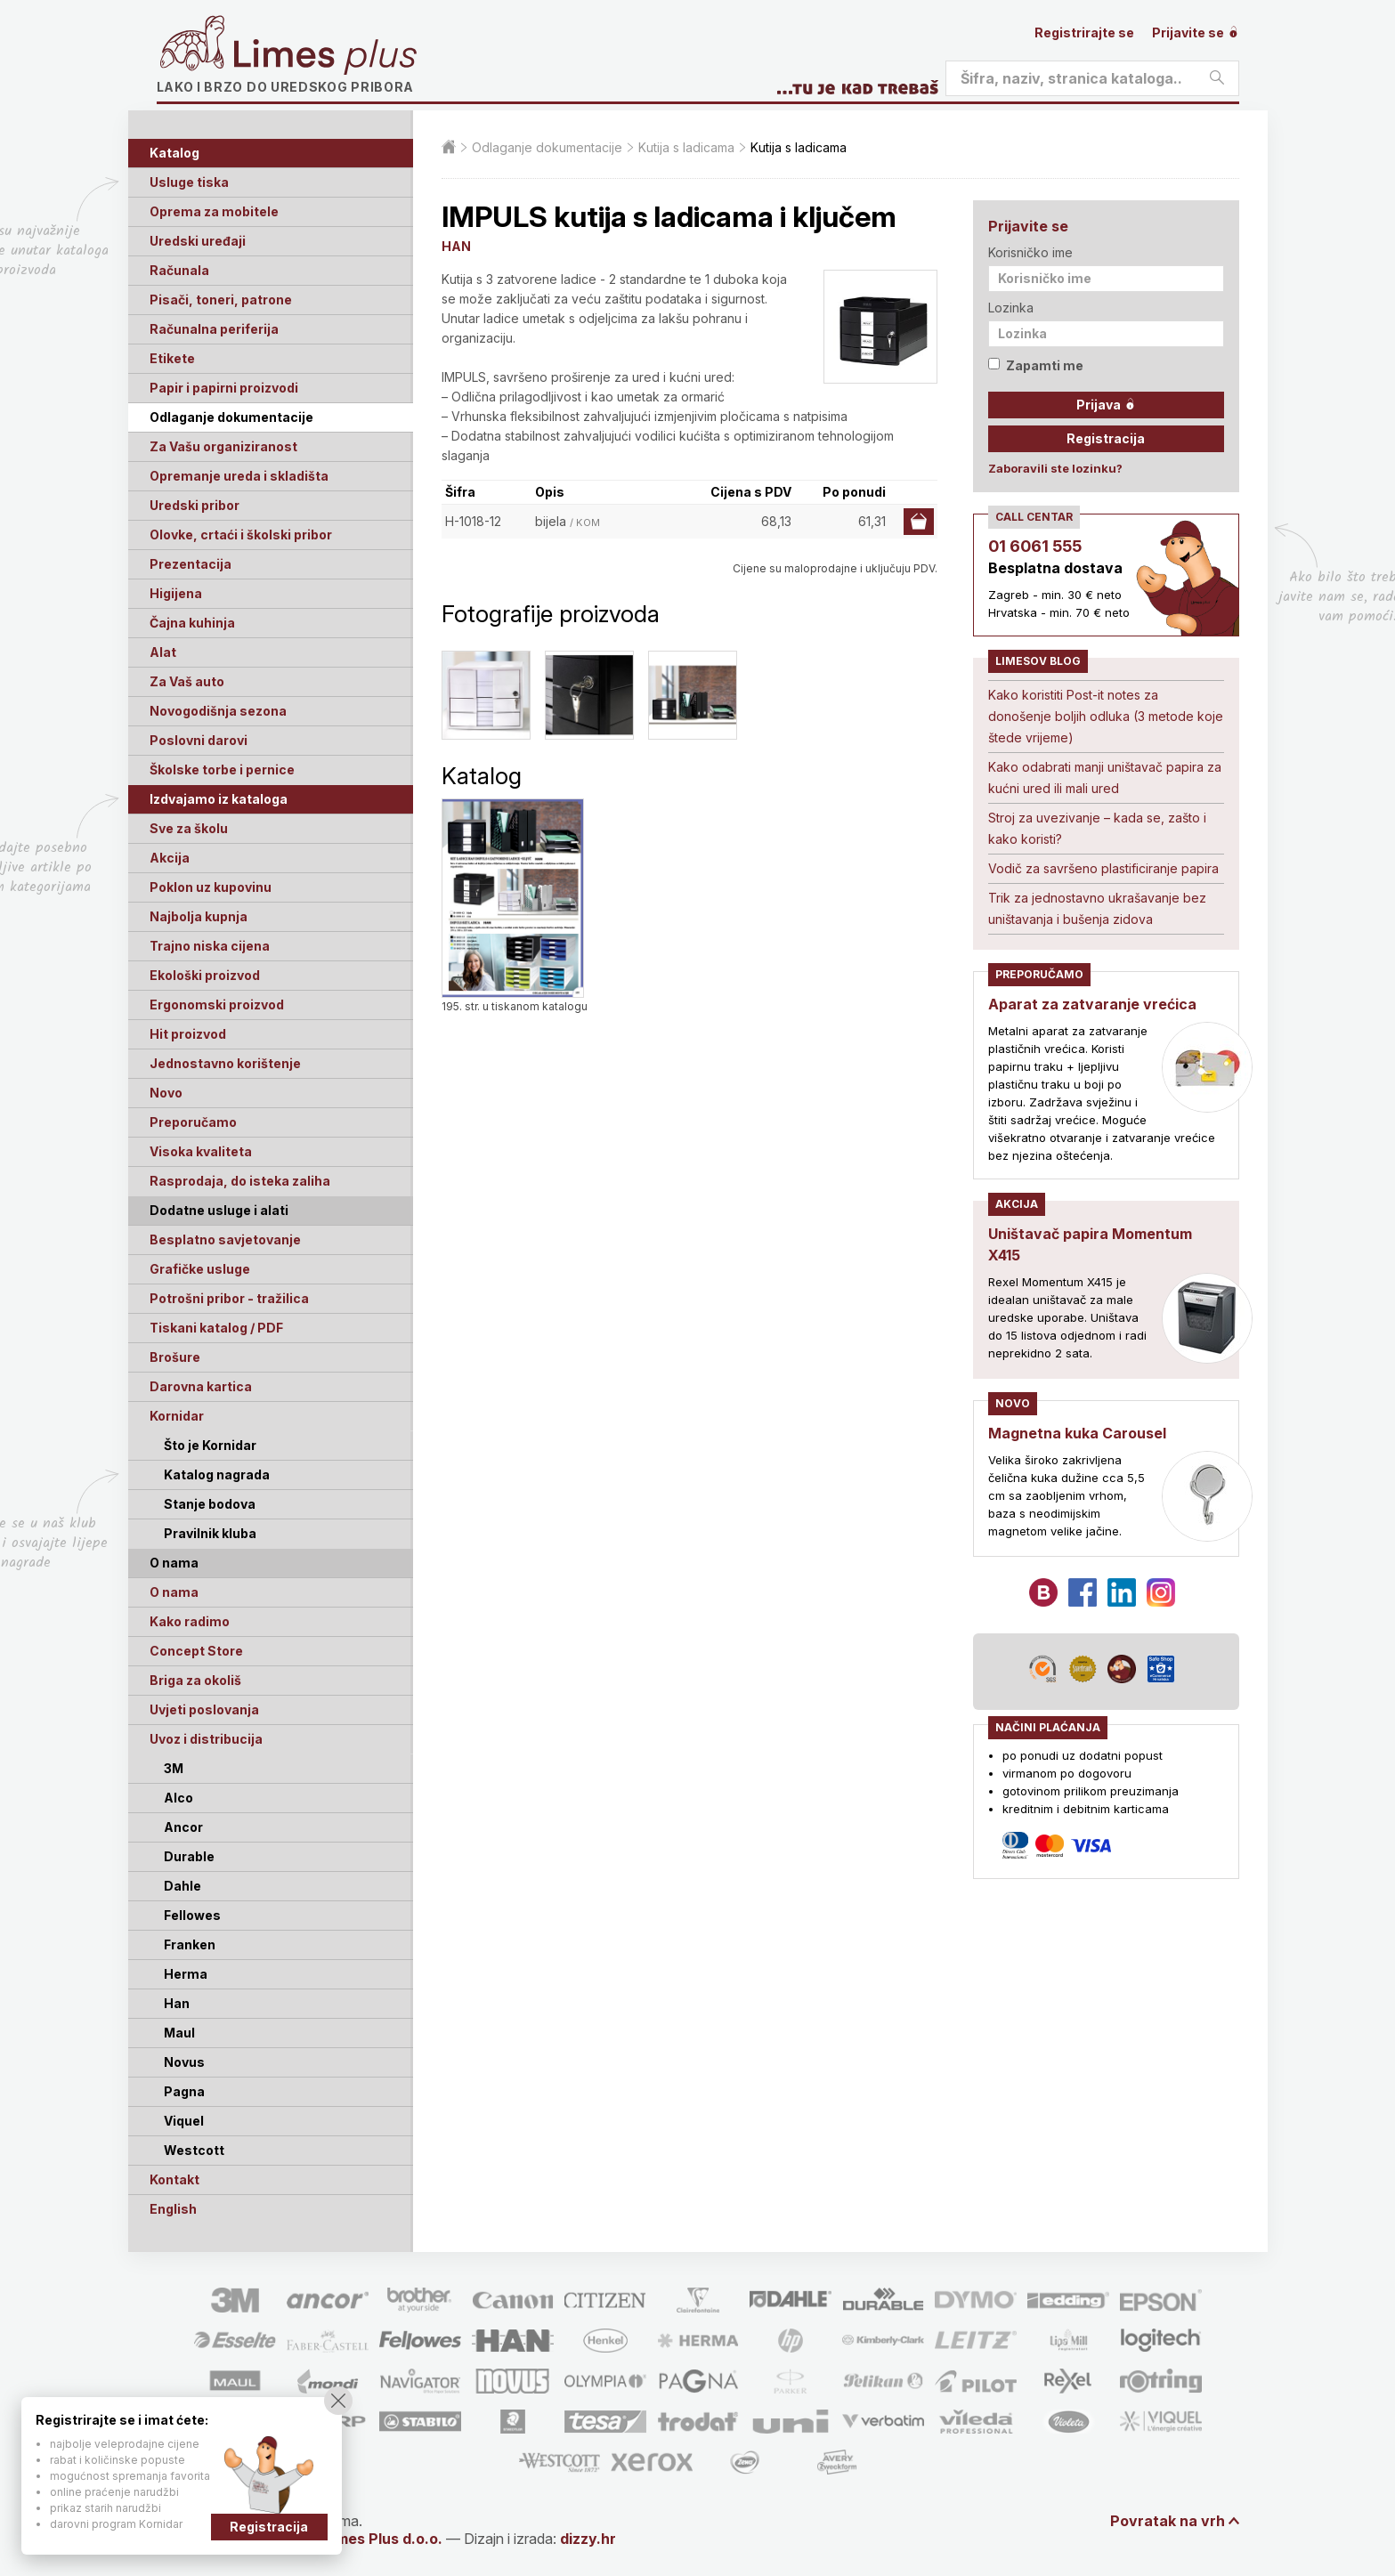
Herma (185, 1973)
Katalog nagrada (217, 1474)
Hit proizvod (188, 1033)
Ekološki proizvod (205, 975)
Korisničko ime (1030, 252)
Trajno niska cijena (210, 945)
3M (173, 1768)
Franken (189, 1944)
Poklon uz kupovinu (211, 887)
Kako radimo (190, 1621)
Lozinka (1011, 307)
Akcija (170, 857)
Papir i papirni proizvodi (224, 387)
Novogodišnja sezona (218, 710)
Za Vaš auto (187, 681)
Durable (189, 1856)
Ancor (183, 1827)
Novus (184, 2062)
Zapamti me (1035, 365)
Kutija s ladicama (686, 147)
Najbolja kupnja (198, 916)
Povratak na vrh (1167, 2521)
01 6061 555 (1035, 546)
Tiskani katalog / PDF (216, 1327)
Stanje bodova (209, 1503)
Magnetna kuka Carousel (1077, 1433)
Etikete (172, 358)
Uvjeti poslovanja (204, 1709)
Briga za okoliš (195, 1680)
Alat (163, 652)
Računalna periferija (214, 328)
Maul (179, 2032)
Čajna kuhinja (192, 622)
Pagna (184, 2091)
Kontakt (174, 2179)
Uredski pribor (194, 505)
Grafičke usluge (200, 1268)
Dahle (182, 1885)
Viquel (184, 2120)
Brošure (175, 1357)
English (173, 2208)
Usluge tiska (189, 182)
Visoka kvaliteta (201, 1151)
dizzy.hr (588, 2539)
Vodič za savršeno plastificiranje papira (1103, 868)
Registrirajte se (1084, 32)
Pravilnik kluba (210, 1533)
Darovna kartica (201, 1386)
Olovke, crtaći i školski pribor (241, 534)
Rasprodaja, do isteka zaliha (240, 1180)
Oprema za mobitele (214, 211)
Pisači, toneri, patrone (221, 299)
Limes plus (324, 57)
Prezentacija (190, 563)
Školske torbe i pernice (222, 769)
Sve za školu (189, 828)
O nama (174, 1592)
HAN (456, 246)
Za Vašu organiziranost (223, 446)
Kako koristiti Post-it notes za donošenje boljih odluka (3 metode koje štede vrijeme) (1105, 716)
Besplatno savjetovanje (225, 1239)
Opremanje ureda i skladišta (239, 475)
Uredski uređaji (198, 240)
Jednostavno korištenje (225, 1063)
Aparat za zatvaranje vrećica (1092, 1004)
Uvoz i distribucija (206, 1738)
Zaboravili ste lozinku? (1055, 468)
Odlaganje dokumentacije (231, 417)
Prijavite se (1195, 32)
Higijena (176, 593)
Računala (179, 270)
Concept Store (196, 1650)
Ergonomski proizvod (217, 1004)
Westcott (194, 2150)
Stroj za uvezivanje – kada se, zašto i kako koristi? (1097, 828)
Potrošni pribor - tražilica (229, 1298)
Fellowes (192, 1915)
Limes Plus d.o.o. (383, 2539)
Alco (178, 1797)
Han (177, 2003)
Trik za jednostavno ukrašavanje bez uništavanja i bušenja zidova (1097, 908)
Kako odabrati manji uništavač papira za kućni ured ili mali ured (1104, 777)
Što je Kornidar (210, 1445)
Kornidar (177, 1415)
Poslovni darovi (198, 740)
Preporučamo (193, 1122)
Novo (166, 1092)
